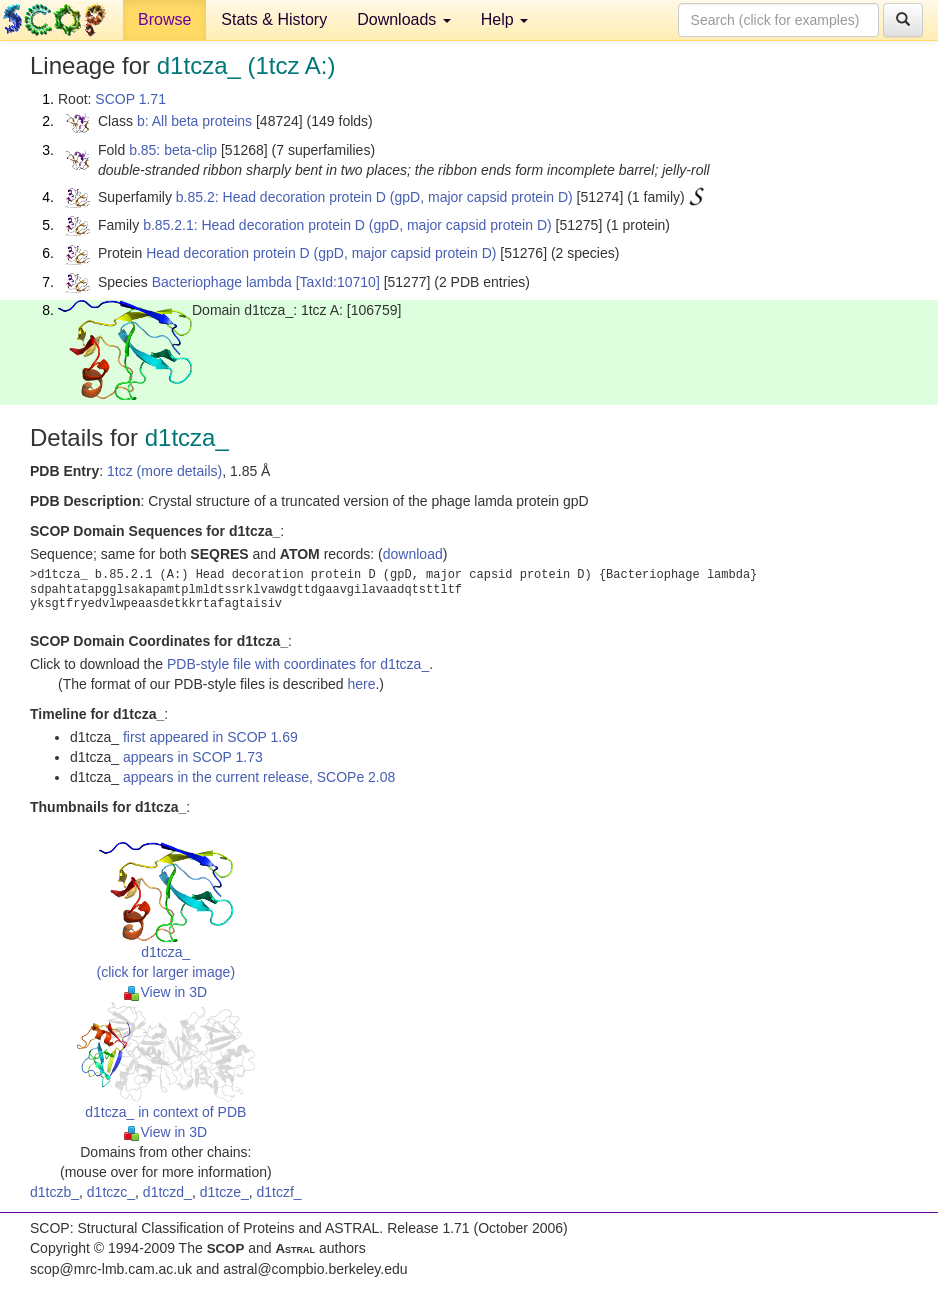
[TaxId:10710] (338, 282)
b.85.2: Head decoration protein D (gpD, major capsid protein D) (374, 197)
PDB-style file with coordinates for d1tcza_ (298, 664)
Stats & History (274, 19)
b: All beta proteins (194, 121)
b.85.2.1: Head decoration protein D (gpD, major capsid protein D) (347, 225)
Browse (164, 19)
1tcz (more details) (164, 471)
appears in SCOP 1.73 (193, 757)
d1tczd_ (167, 1192)
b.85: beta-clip (173, 150)
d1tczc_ (111, 1192)
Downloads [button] (404, 19)
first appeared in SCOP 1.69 (210, 737)
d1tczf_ (279, 1192)
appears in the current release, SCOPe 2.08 (259, 777)
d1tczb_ (54, 1192)
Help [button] (504, 19)
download (413, 554)
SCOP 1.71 (130, 99)
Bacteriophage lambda (222, 282)
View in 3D (165, 992)
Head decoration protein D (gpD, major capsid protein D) (321, 253)
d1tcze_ (224, 1192)
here (361, 684)
